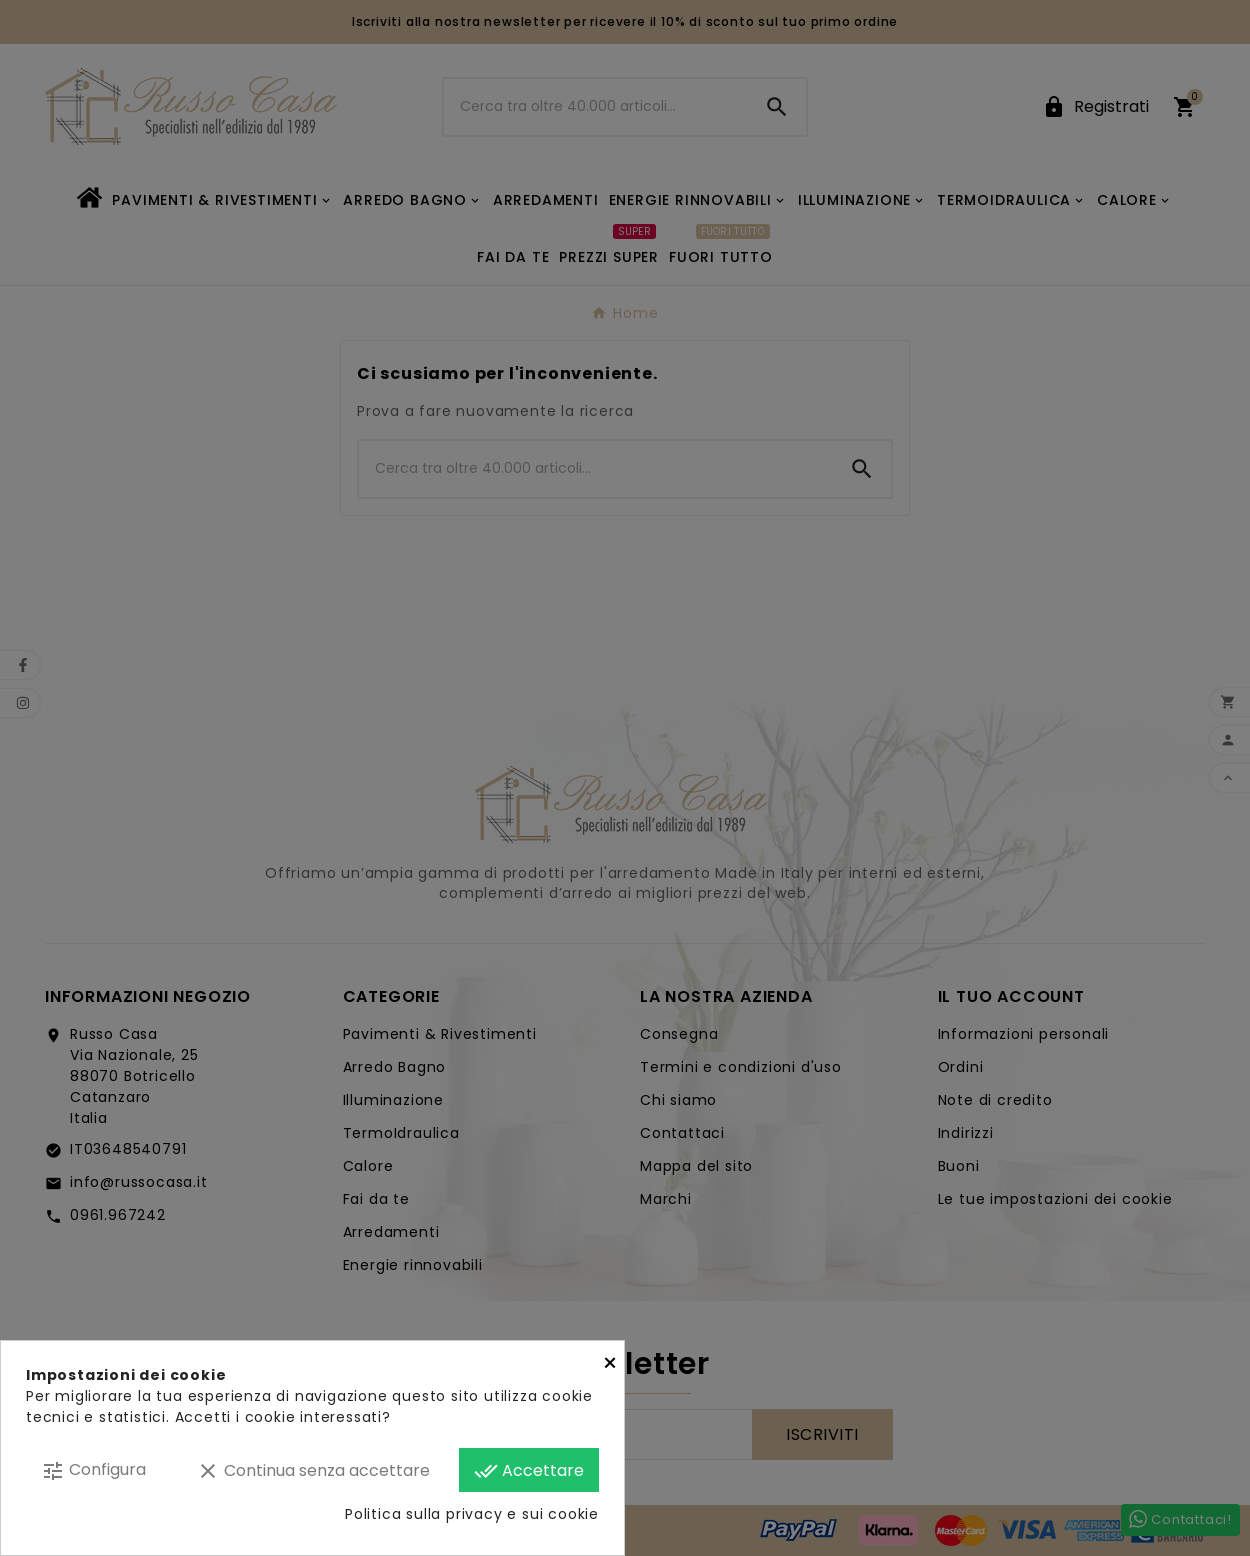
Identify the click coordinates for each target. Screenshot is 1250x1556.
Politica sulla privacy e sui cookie (472, 1514)
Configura (93, 1470)
